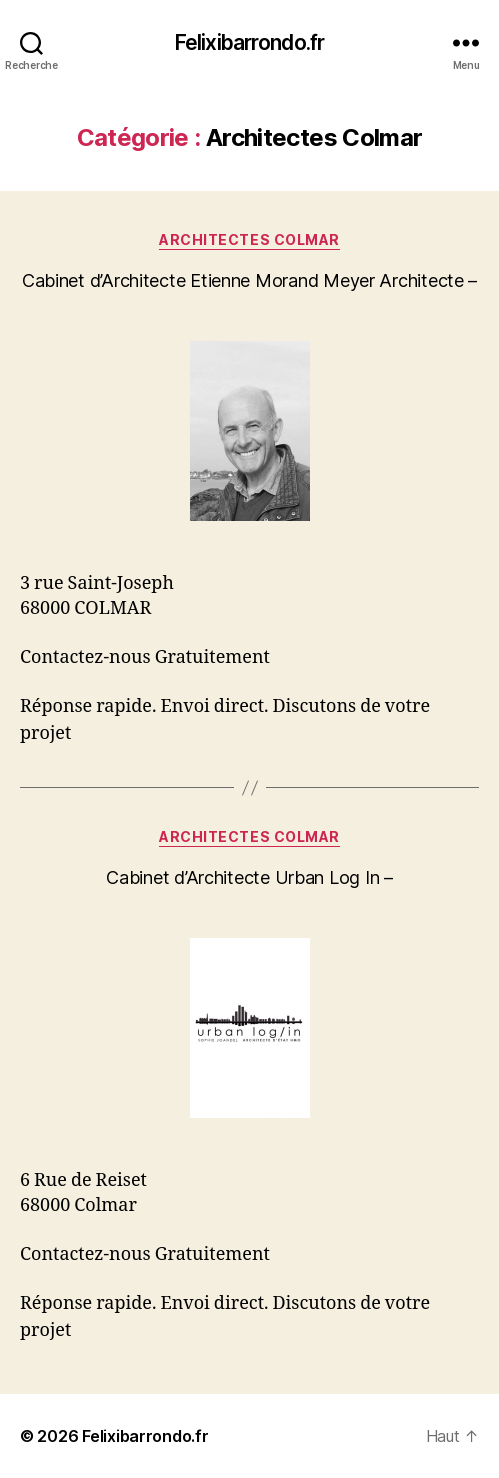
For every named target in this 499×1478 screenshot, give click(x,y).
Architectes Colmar (249, 239)
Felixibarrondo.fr (249, 42)
